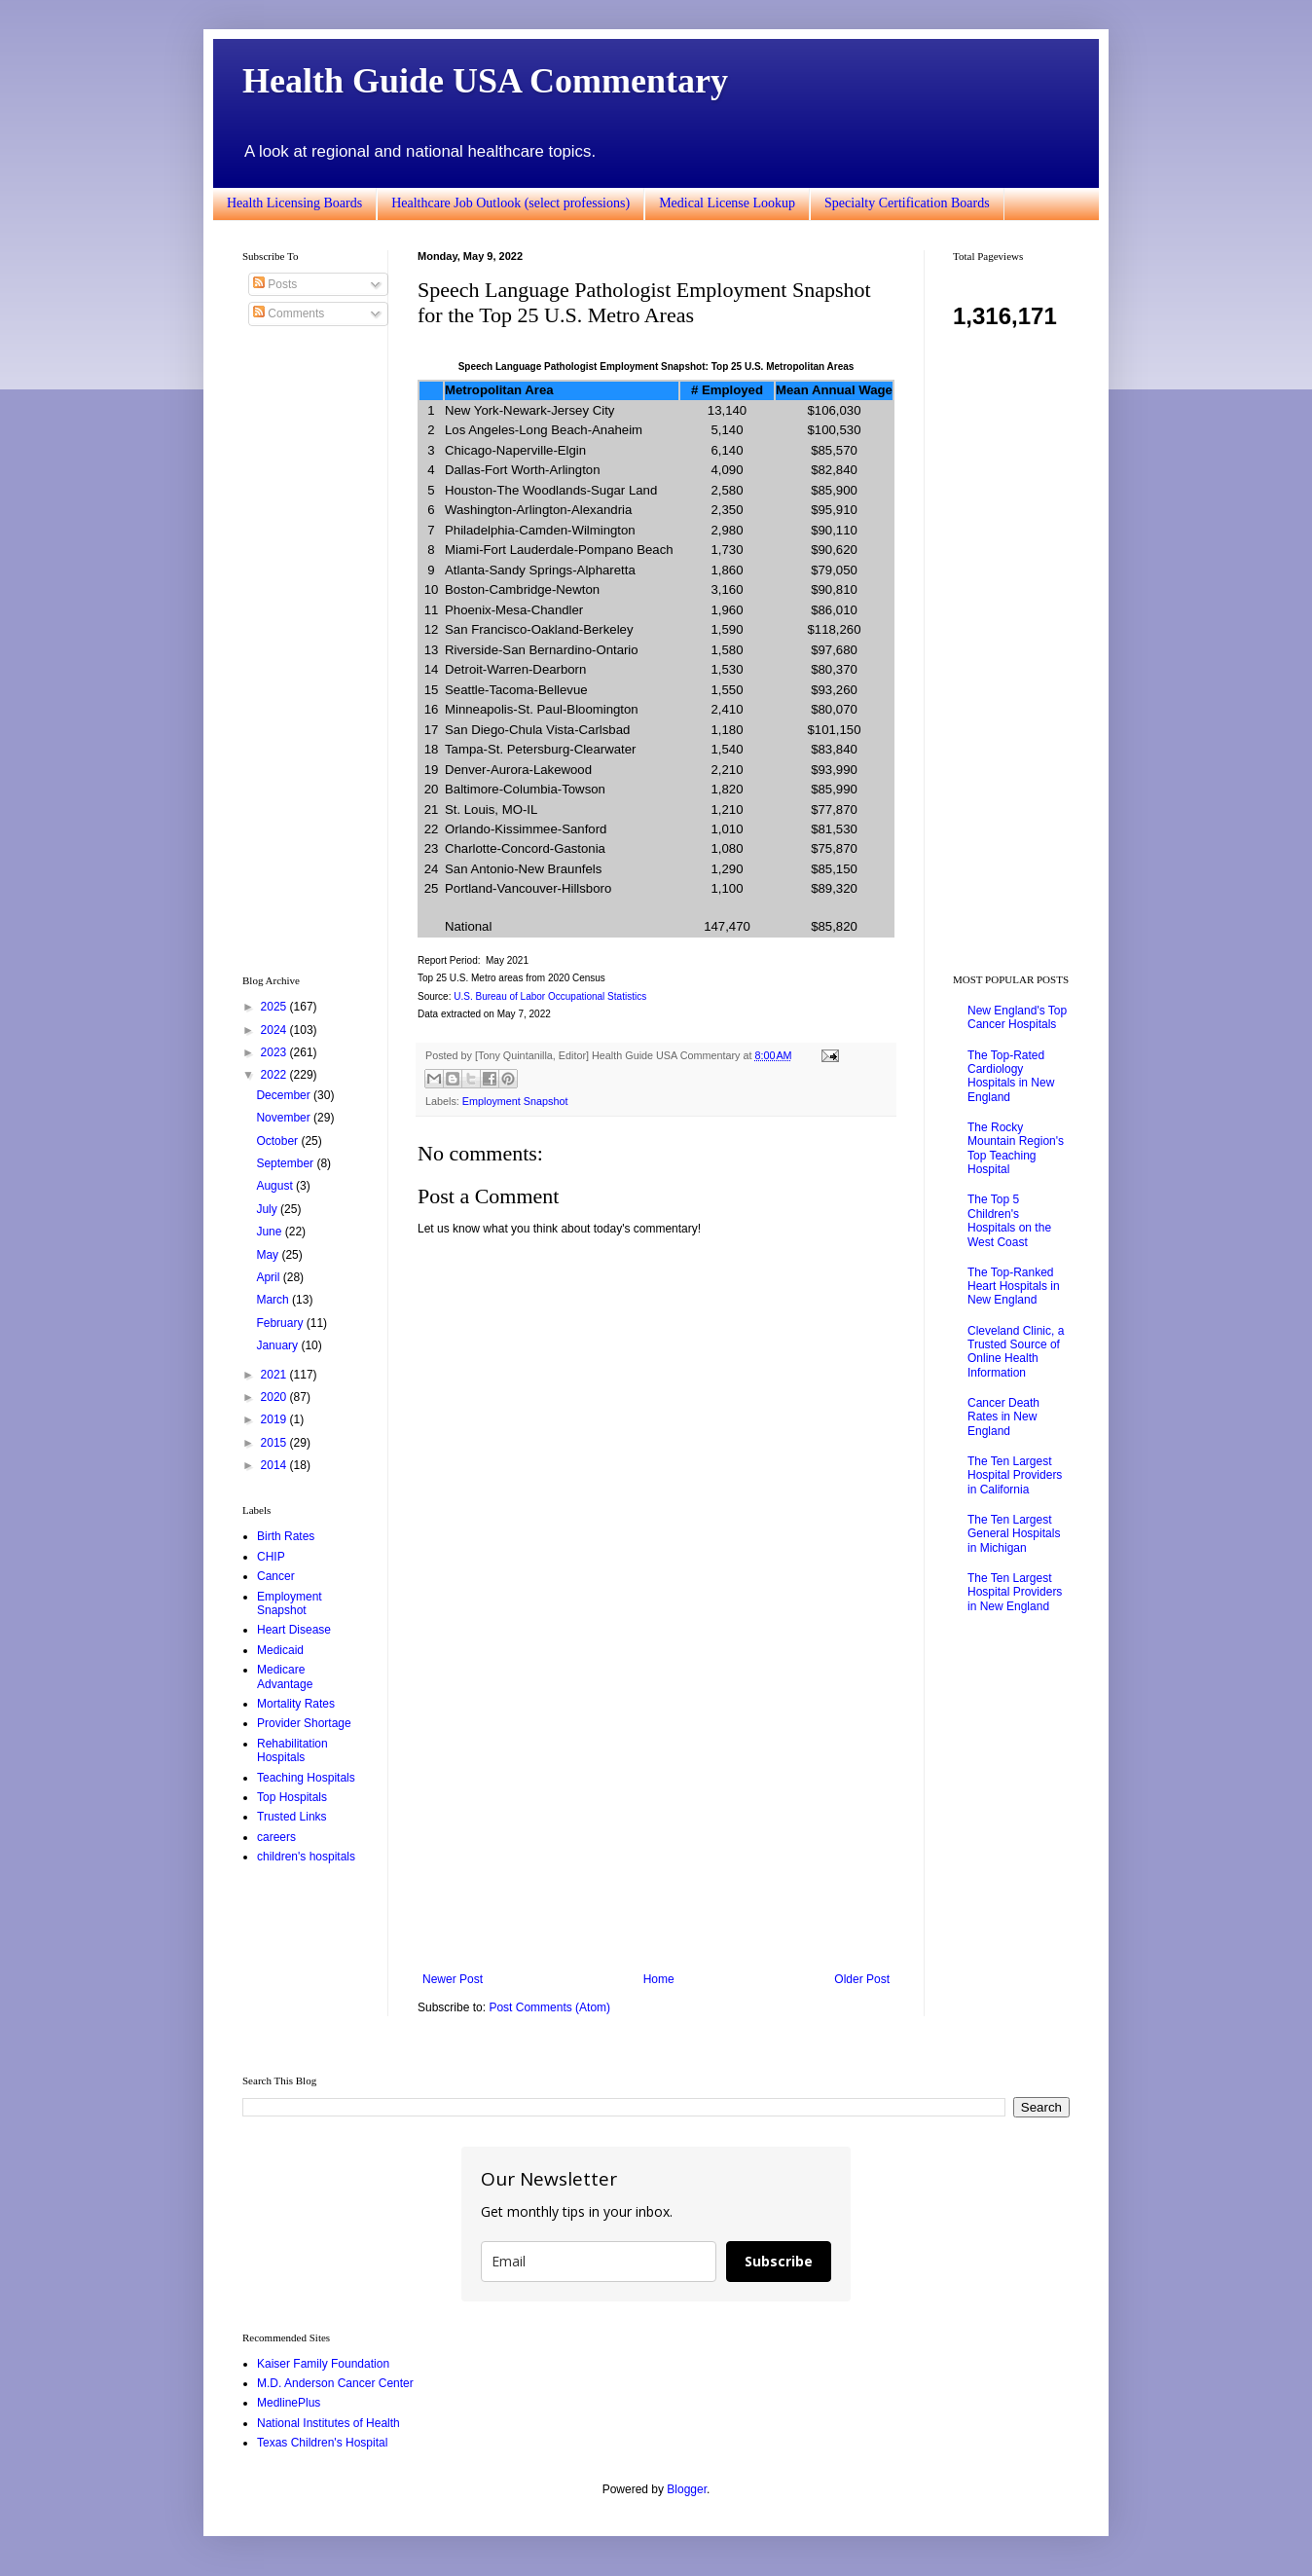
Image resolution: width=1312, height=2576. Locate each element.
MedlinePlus (288, 2403)
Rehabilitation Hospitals (292, 1750)
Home (658, 1979)
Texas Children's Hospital (322, 2442)
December (284, 1095)
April (269, 1277)
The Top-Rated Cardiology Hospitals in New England (1010, 1076)
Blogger (687, 2489)
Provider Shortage (304, 1723)
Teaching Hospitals (306, 1778)
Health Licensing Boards (294, 203)
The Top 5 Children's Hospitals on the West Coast (1009, 1220)
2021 (275, 1374)
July (268, 1209)
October (278, 1141)
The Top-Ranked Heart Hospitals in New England (1013, 1286)
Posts (275, 284)
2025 (275, 1006)
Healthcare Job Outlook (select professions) (510, 203)
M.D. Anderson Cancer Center (335, 2383)
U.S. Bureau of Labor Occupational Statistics (550, 996)
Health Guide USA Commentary (485, 80)
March (274, 1299)
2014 (275, 1465)
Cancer (276, 1576)
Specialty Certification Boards (907, 203)
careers (276, 1837)
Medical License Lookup (727, 203)
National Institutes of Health (328, 2423)
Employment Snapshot (515, 1101)
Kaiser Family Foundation (323, 2364)
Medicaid (280, 1650)
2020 (275, 1397)
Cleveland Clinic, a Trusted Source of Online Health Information (1015, 1352)
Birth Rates (285, 1536)
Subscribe (779, 2261)
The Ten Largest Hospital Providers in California (1014, 1475)
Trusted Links (292, 1816)
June (270, 1231)
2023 (275, 1052)
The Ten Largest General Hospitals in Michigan (1013, 1534)
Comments (288, 313)
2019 (275, 1419)
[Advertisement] (656, 1811)
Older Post (862, 1979)
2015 (275, 1443)
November (284, 1117)
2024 (275, 1030)
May (268, 1255)
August (276, 1186)
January (278, 1345)
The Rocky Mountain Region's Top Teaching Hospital (1015, 1148)
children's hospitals (306, 1856)
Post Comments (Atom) (549, 2007)
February (281, 1323)
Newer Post (452, 1979)
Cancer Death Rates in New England (1003, 1417)
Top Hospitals (292, 1797)
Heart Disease (294, 1630)
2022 (275, 1075)
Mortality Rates (296, 1704)
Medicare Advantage (284, 1676)
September (286, 1163)
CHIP (271, 1557)
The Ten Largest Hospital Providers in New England (1014, 1592)
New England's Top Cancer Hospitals (1017, 1017)
